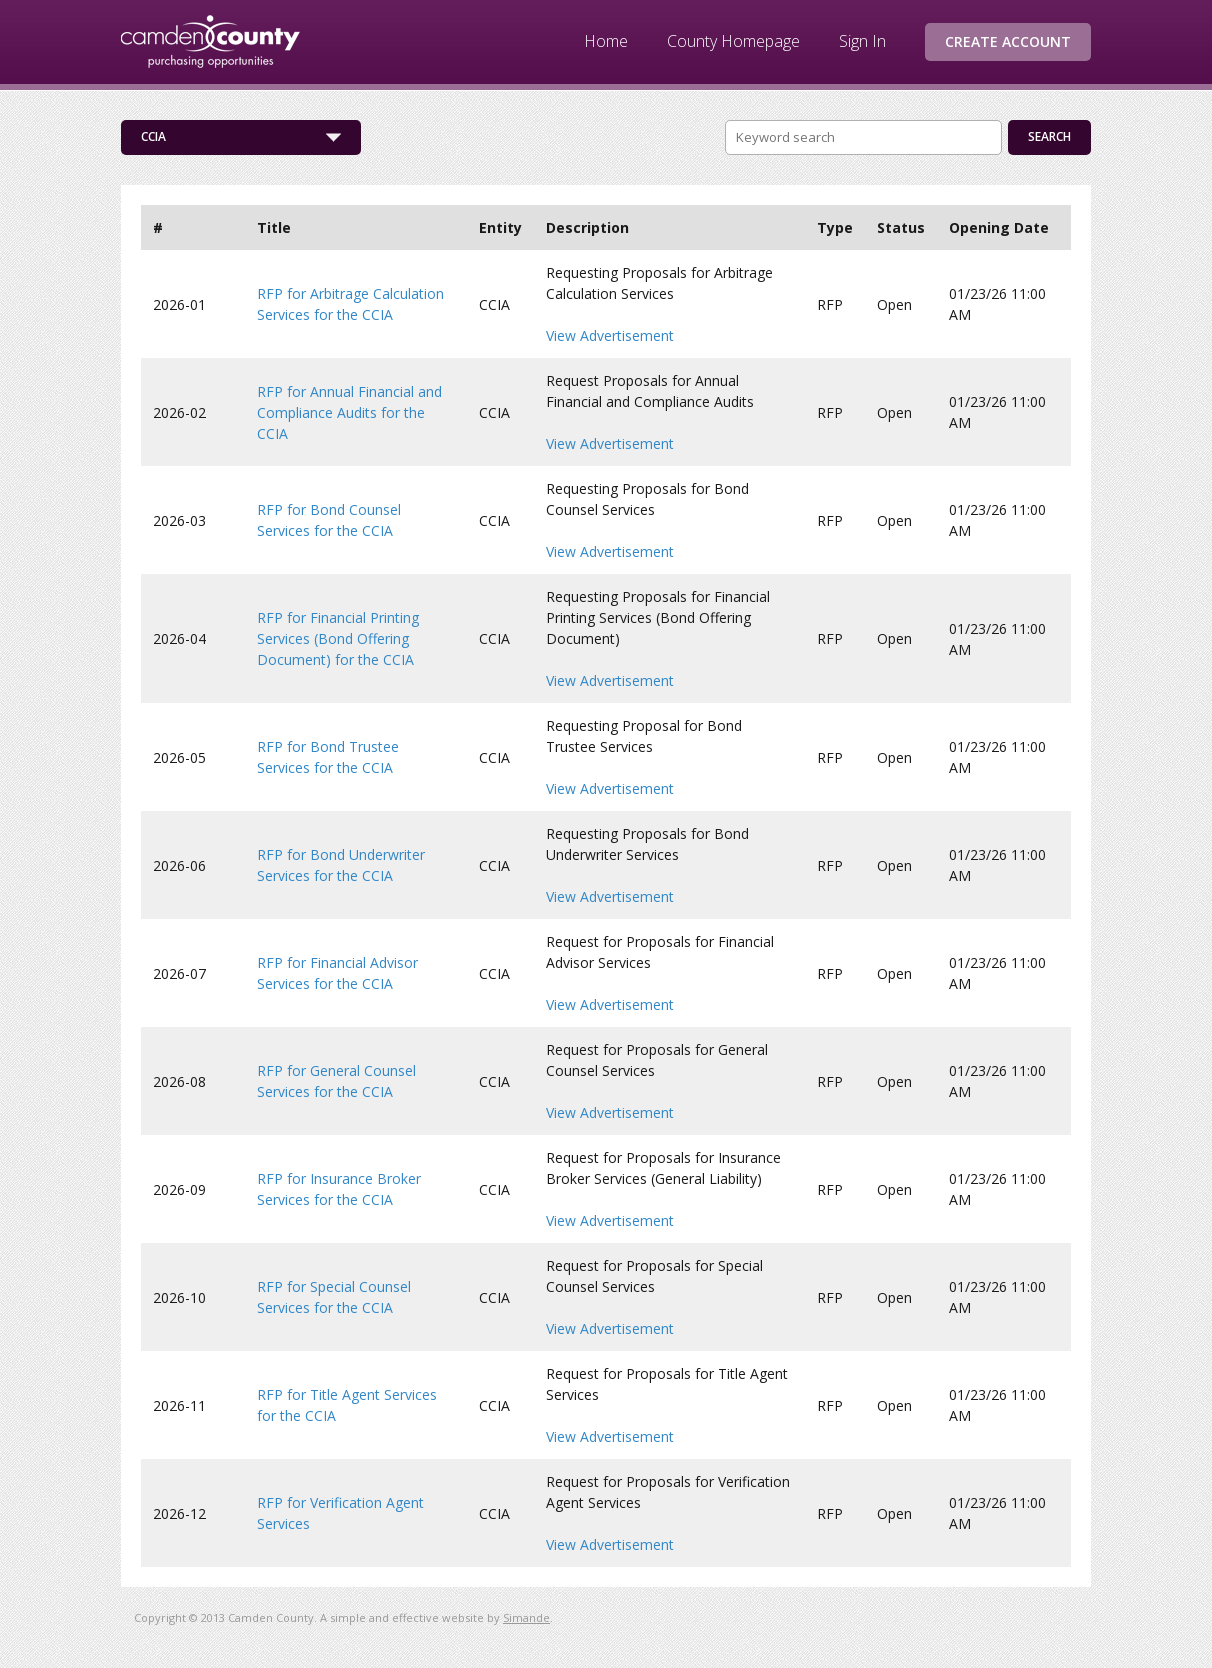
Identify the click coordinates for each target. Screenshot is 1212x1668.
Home (606, 41)
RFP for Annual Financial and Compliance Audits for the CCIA (349, 412)
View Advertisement (610, 335)
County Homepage (733, 41)
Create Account (1008, 41)
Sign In (862, 41)
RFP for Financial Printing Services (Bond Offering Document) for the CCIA (338, 638)
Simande (526, 1617)
